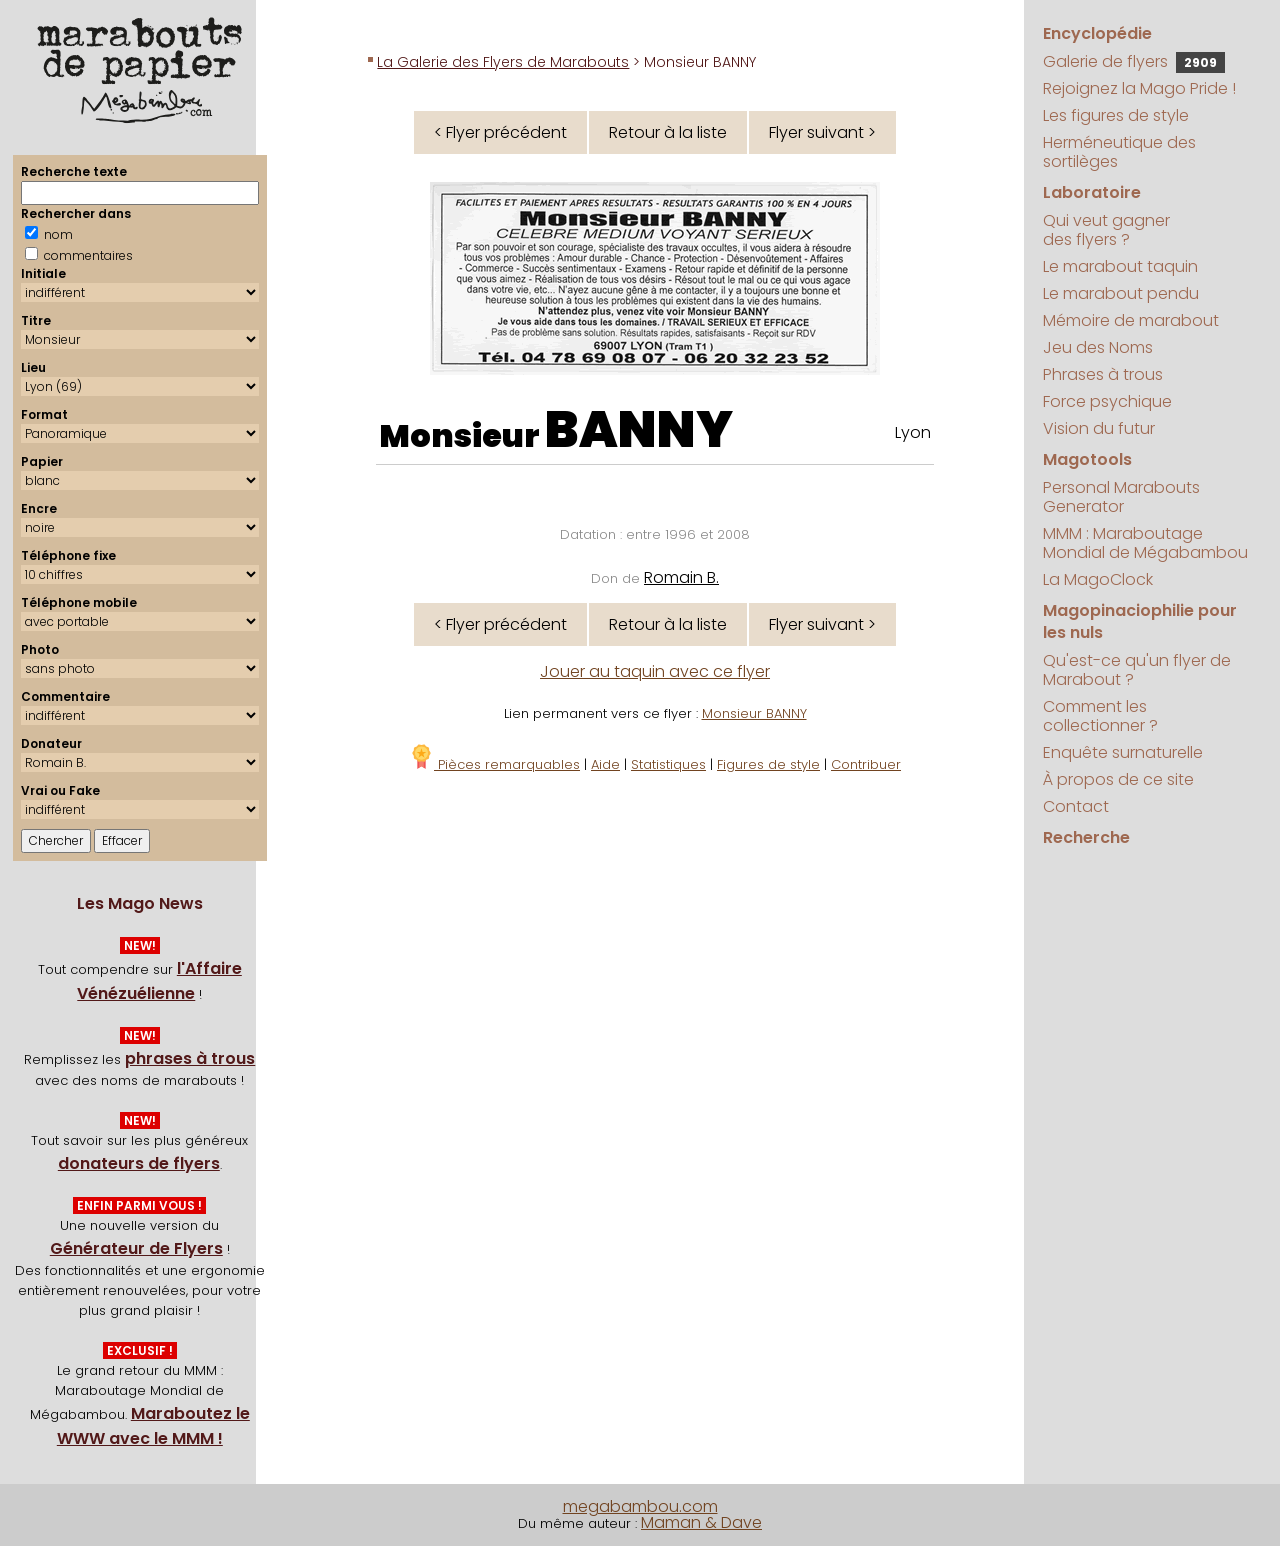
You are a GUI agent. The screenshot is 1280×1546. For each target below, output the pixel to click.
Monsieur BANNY (754, 713)
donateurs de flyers (139, 1163)
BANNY (639, 430)
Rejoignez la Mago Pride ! (1139, 88)
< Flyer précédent (500, 132)
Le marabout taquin (1120, 266)
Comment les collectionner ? (1100, 716)
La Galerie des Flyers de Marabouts (503, 62)
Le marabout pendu (1121, 293)
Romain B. (681, 577)
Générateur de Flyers (136, 1248)
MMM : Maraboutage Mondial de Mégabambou (1145, 543)
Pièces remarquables (494, 764)
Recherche (1086, 837)
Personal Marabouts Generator (1121, 497)
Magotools (1087, 459)
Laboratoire (1092, 192)
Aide (605, 764)
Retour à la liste (668, 132)
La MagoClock (1098, 579)
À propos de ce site (1118, 779)
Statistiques (668, 764)
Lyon (913, 432)
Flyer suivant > (822, 132)
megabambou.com (640, 1506)
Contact (1076, 806)
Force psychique (1107, 401)
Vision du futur (1099, 428)
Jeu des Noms (1098, 347)
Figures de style (768, 764)
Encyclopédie (1097, 33)
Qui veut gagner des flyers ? (1106, 230)
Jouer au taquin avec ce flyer (655, 671)
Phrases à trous (1103, 374)
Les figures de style (1116, 115)
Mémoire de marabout (1131, 320)
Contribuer (866, 764)
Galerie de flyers (1134, 61)
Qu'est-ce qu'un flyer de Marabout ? (1137, 670)
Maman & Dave (701, 1522)
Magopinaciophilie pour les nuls (1140, 621)
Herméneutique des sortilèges (1119, 152)
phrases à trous (190, 1058)
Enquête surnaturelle (1123, 752)
